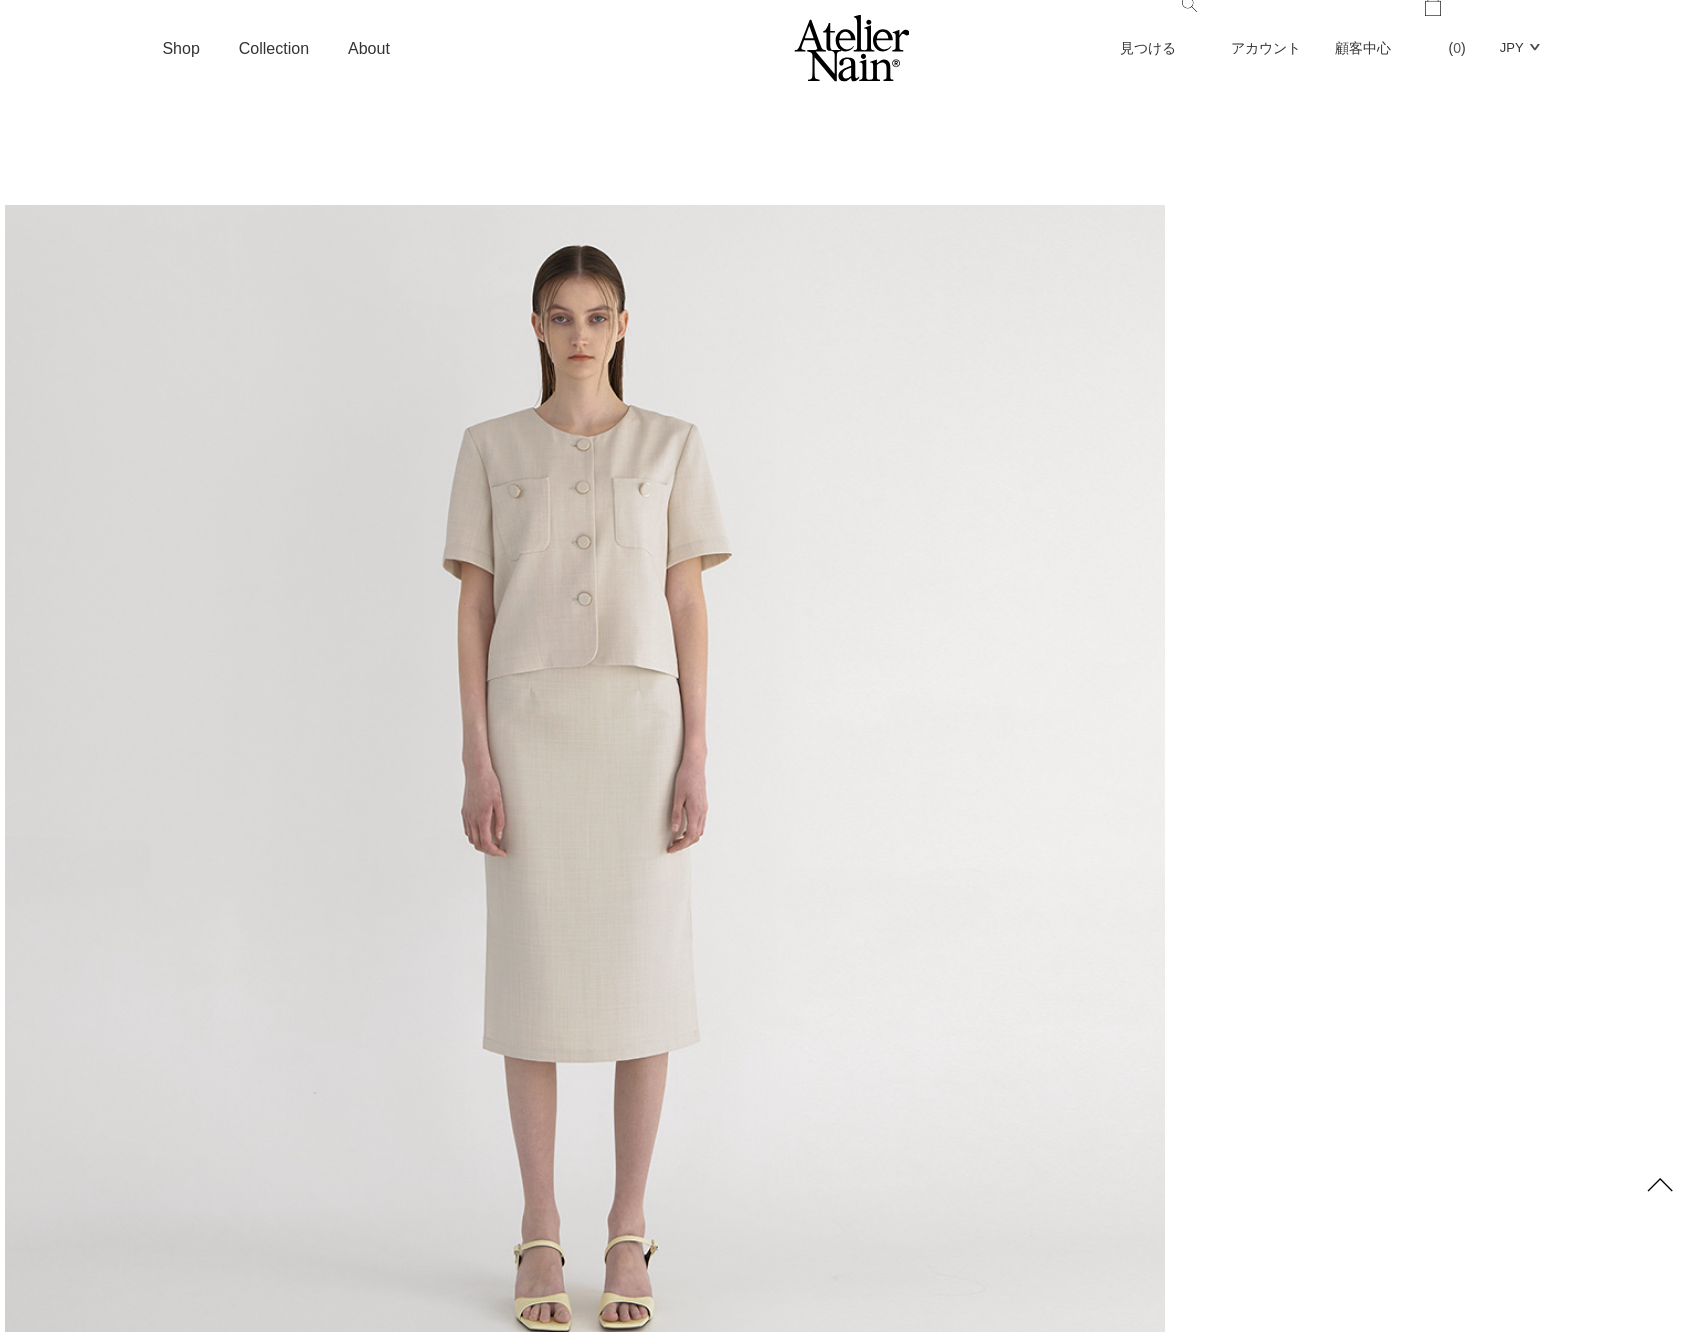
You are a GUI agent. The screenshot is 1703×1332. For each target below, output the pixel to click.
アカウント (1266, 48)
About (369, 48)
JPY (1512, 47)
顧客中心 (1363, 48)
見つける (1158, 28)
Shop (180, 48)
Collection (274, 48)
